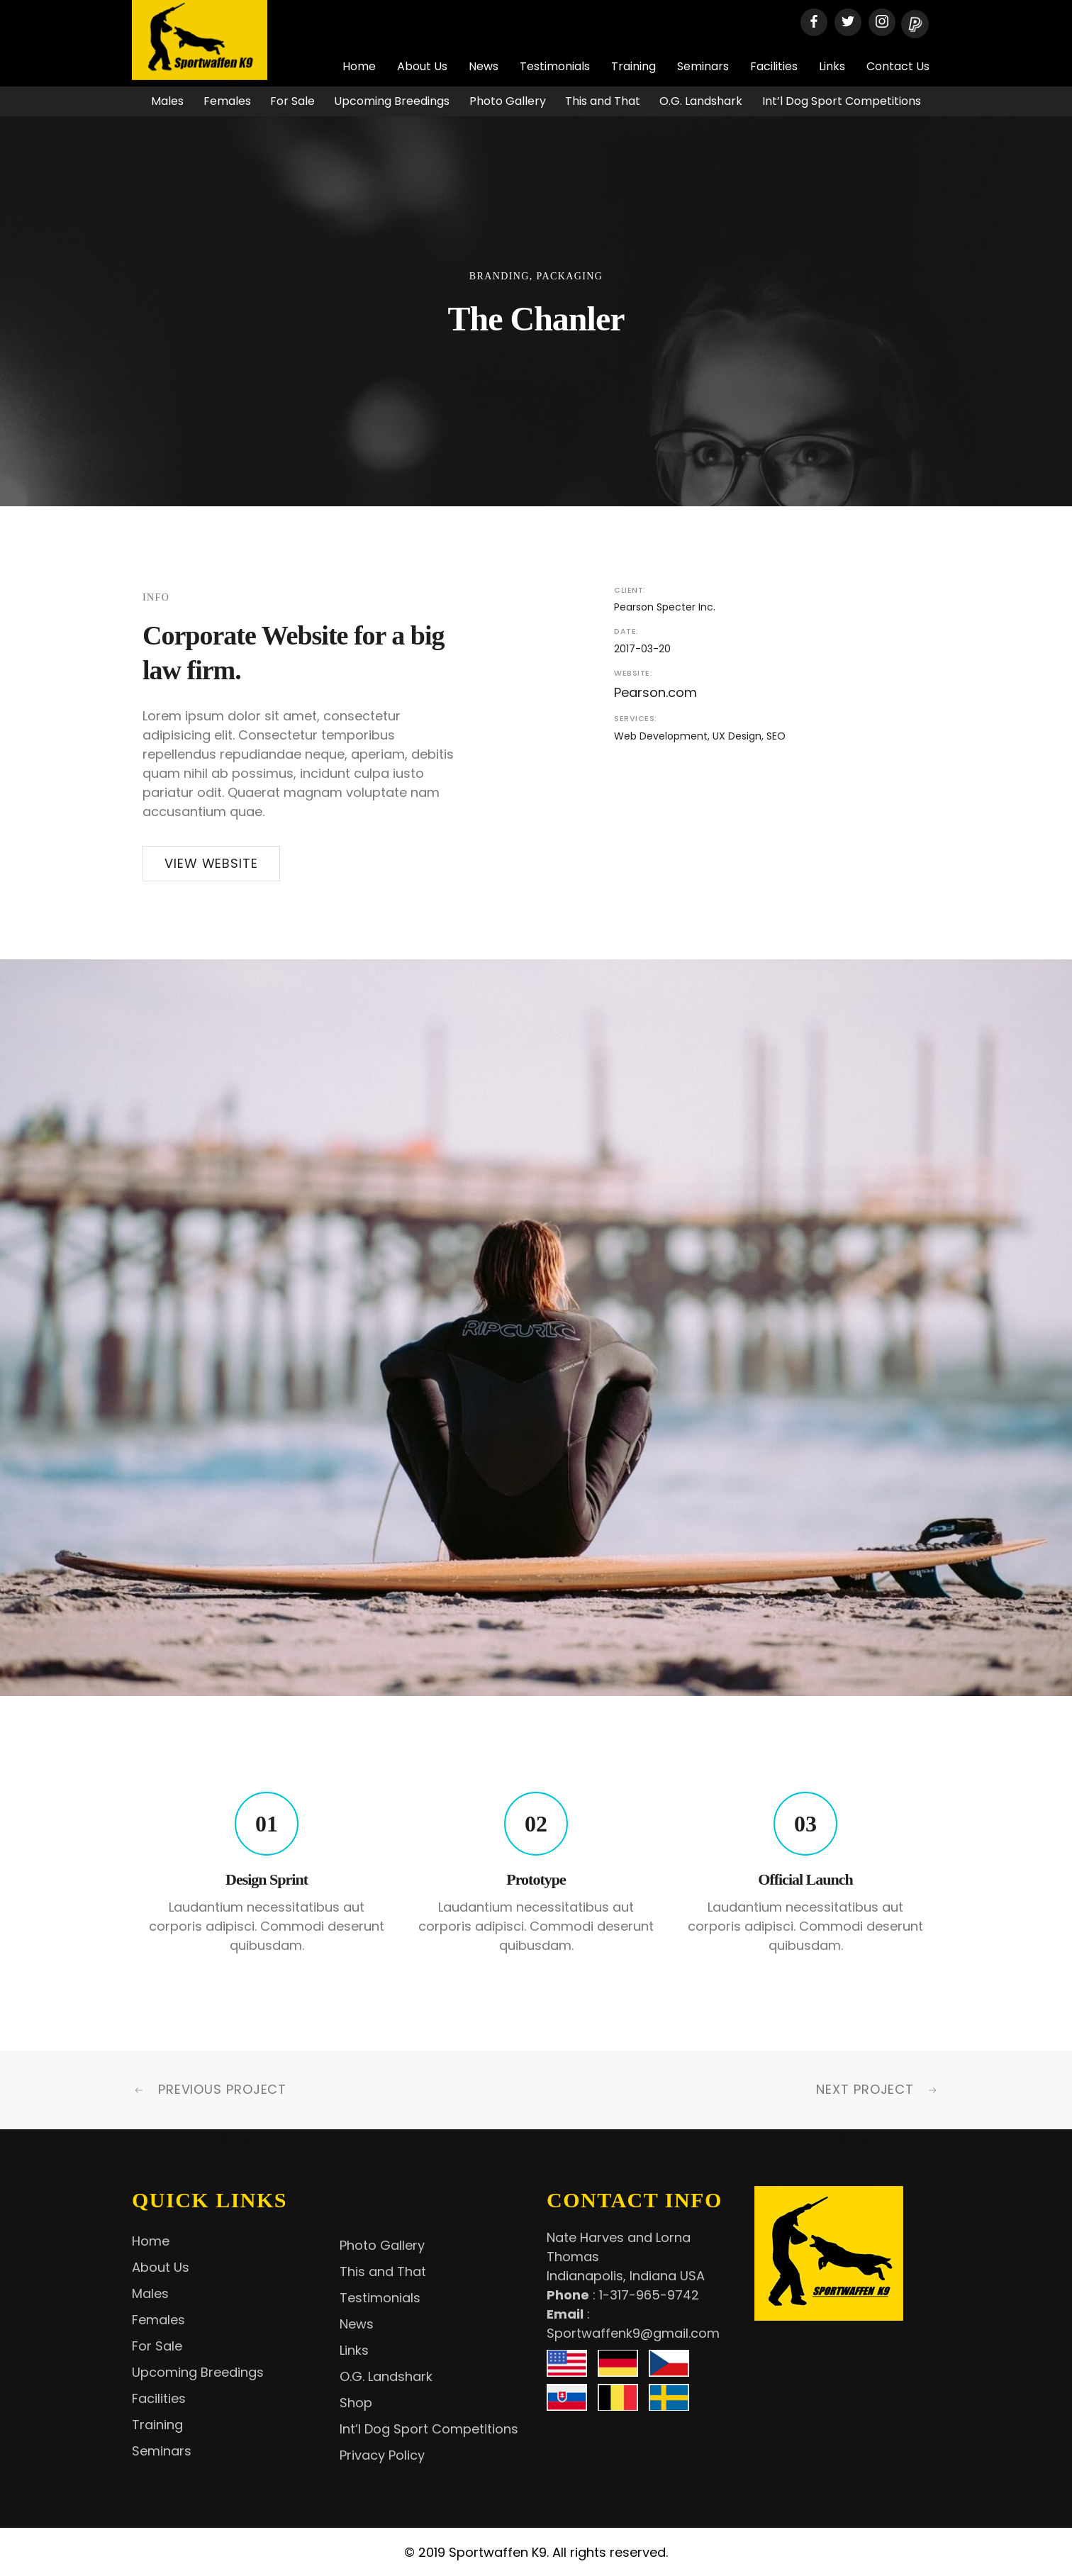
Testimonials (555, 66)
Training (633, 66)
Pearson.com (655, 692)
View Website (211, 863)
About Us (422, 66)
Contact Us (897, 66)
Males (167, 101)
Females (227, 101)
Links (832, 66)
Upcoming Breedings (392, 101)
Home (359, 66)
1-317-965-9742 (649, 2295)
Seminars (703, 66)
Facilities (774, 66)
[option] (536, 1328)
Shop (356, 2402)
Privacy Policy (382, 2455)
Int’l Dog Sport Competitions (841, 101)
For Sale (292, 101)
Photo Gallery (507, 101)
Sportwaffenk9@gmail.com (633, 2333)
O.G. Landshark (700, 101)
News (483, 66)
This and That (602, 101)
